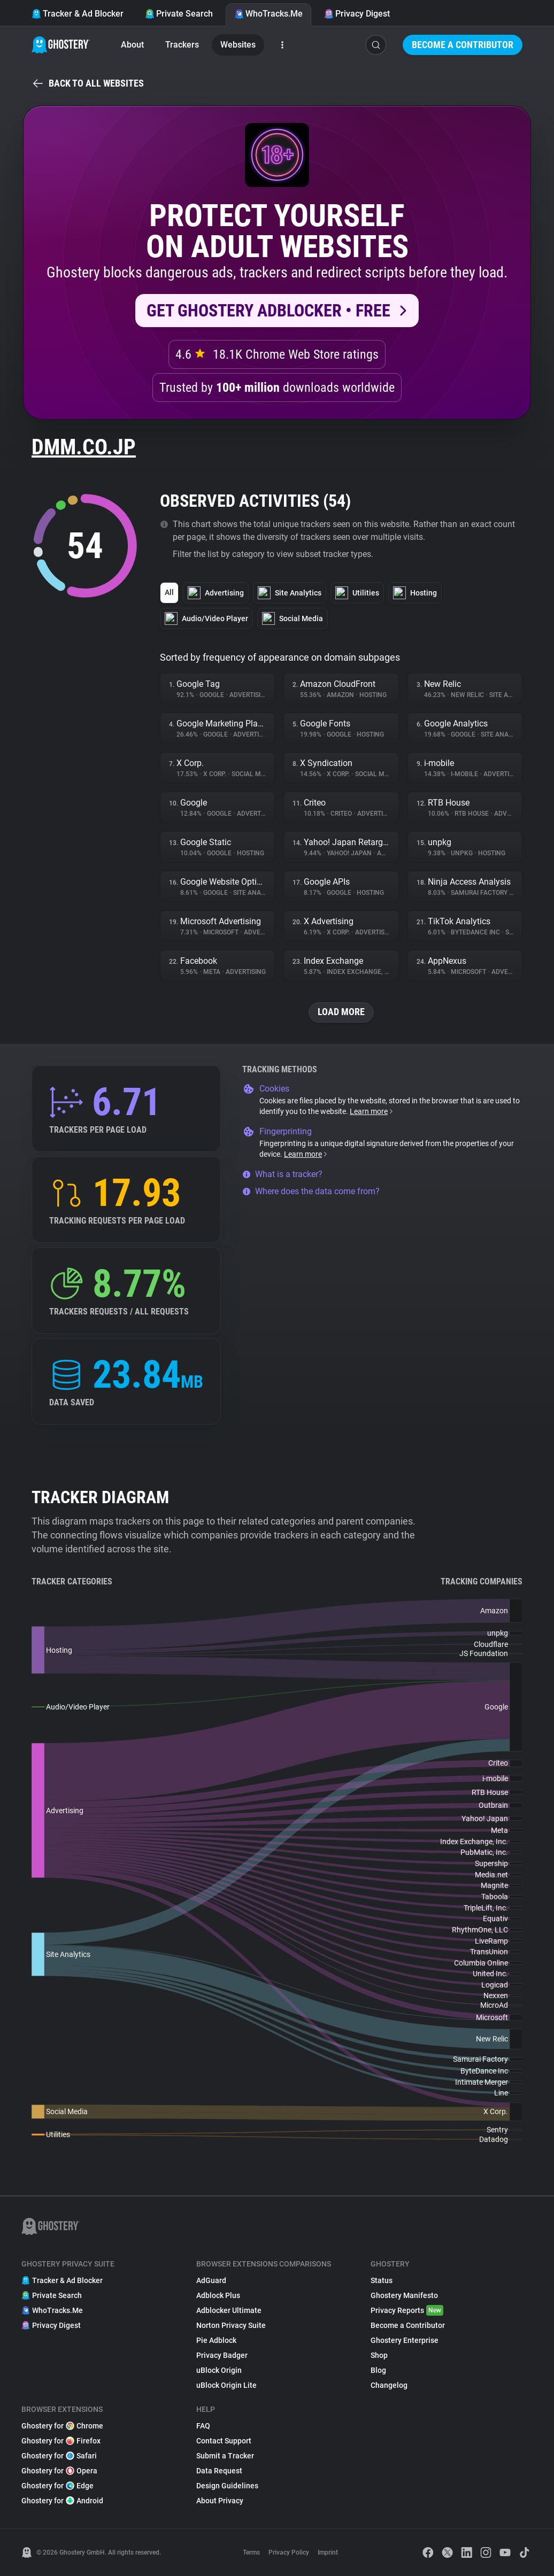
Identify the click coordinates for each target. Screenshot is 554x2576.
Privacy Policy (288, 2552)
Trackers (182, 45)
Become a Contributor (462, 44)
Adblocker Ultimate (228, 2310)
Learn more (372, 1111)
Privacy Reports (407, 2310)
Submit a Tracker (225, 2455)
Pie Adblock (216, 2340)
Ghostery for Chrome (62, 2426)
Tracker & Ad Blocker (78, 14)
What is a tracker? (282, 1174)
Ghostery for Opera (59, 2470)
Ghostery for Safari (59, 2455)
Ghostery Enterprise (404, 2340)
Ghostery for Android (62, 2500)
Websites (238, 45)
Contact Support (223, 2440)
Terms (251, 2552)
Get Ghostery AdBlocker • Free (268, 310)
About (132, 45)
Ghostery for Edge (57, 2485)
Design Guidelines (227, 2485)
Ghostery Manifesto (404, 2295)
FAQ (203, 2426)
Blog (378, 2370)
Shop (379, 2355)
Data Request (219, 2470)
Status (382, 2280)
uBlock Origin (219, 2370)
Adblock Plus (218, 2295)
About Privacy (219, 2500)
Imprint (328, 2552)
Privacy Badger (222, 2355)
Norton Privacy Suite (231, 2325)
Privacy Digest (357, 14)
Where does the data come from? (311, 1191)
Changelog (389, 2385)
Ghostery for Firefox (61, 2440)
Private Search (179, 14)
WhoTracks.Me (268, 14)
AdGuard (211, 2280)
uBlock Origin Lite (226, 2385)
